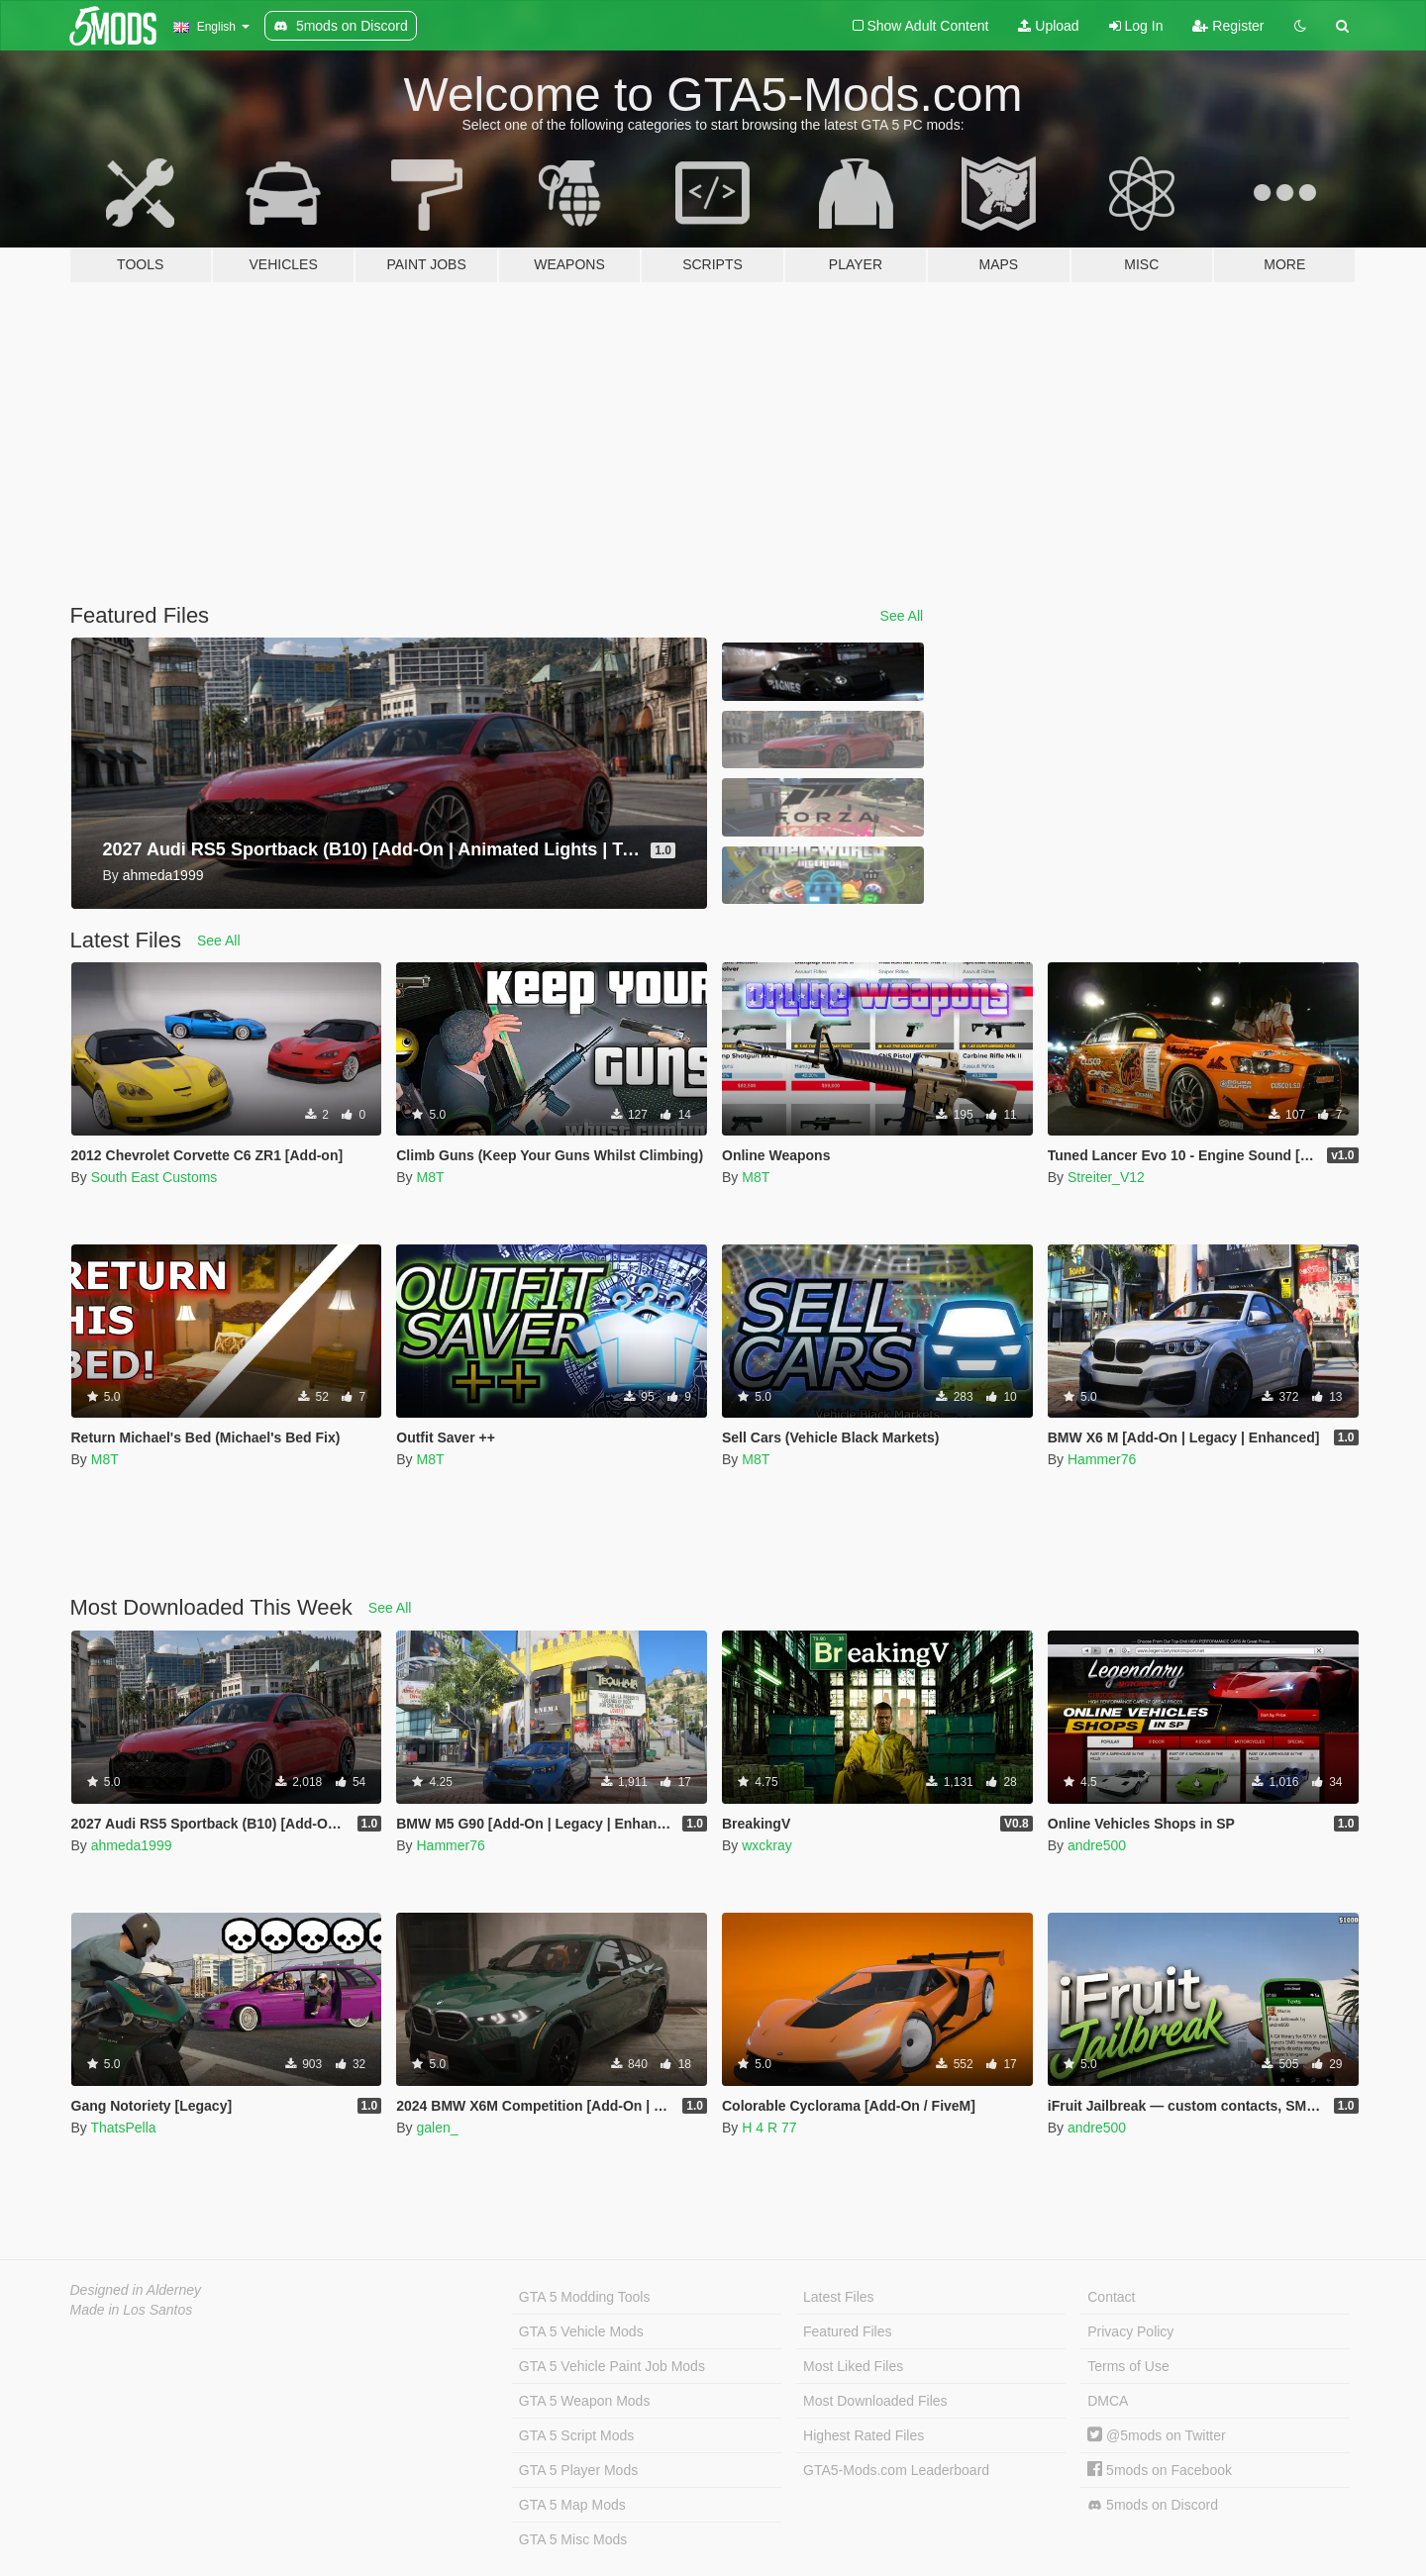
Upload (1048, 26)
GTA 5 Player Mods (578, 2470)
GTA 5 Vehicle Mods (581, 2331)
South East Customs (154, 1177)
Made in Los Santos (131, 2310)
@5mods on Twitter (1156, 2435)
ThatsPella (122, 2127)
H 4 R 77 (769, 2127)
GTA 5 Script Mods (576, 2435)
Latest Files (838, 2297)
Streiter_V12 (1106, 1177)
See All (902, 616)
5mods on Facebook (1159, 2470)
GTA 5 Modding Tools (585, 2297)
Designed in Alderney (136, 2290)
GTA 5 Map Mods (572, 2505)
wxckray (767, 1845)
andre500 (1097, 1845)
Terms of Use (1128, 2366)
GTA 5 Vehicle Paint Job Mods (612, 2366)
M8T (430, 1177)
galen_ (437, 2127)
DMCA (1107, 2401)
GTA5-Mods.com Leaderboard (896, 2470)
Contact (1111, 2297)
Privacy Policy (1130, 2331)
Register (1228, 26)
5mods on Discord (1152, 2505)
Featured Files (847, 2331)
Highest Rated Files (863, 2435)
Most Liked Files (853, 2366)
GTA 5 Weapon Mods (585, 2401)
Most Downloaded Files (875, 2401)
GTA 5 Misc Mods (573, 2539)
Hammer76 (1102, 1459)
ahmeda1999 (131, 1845)
